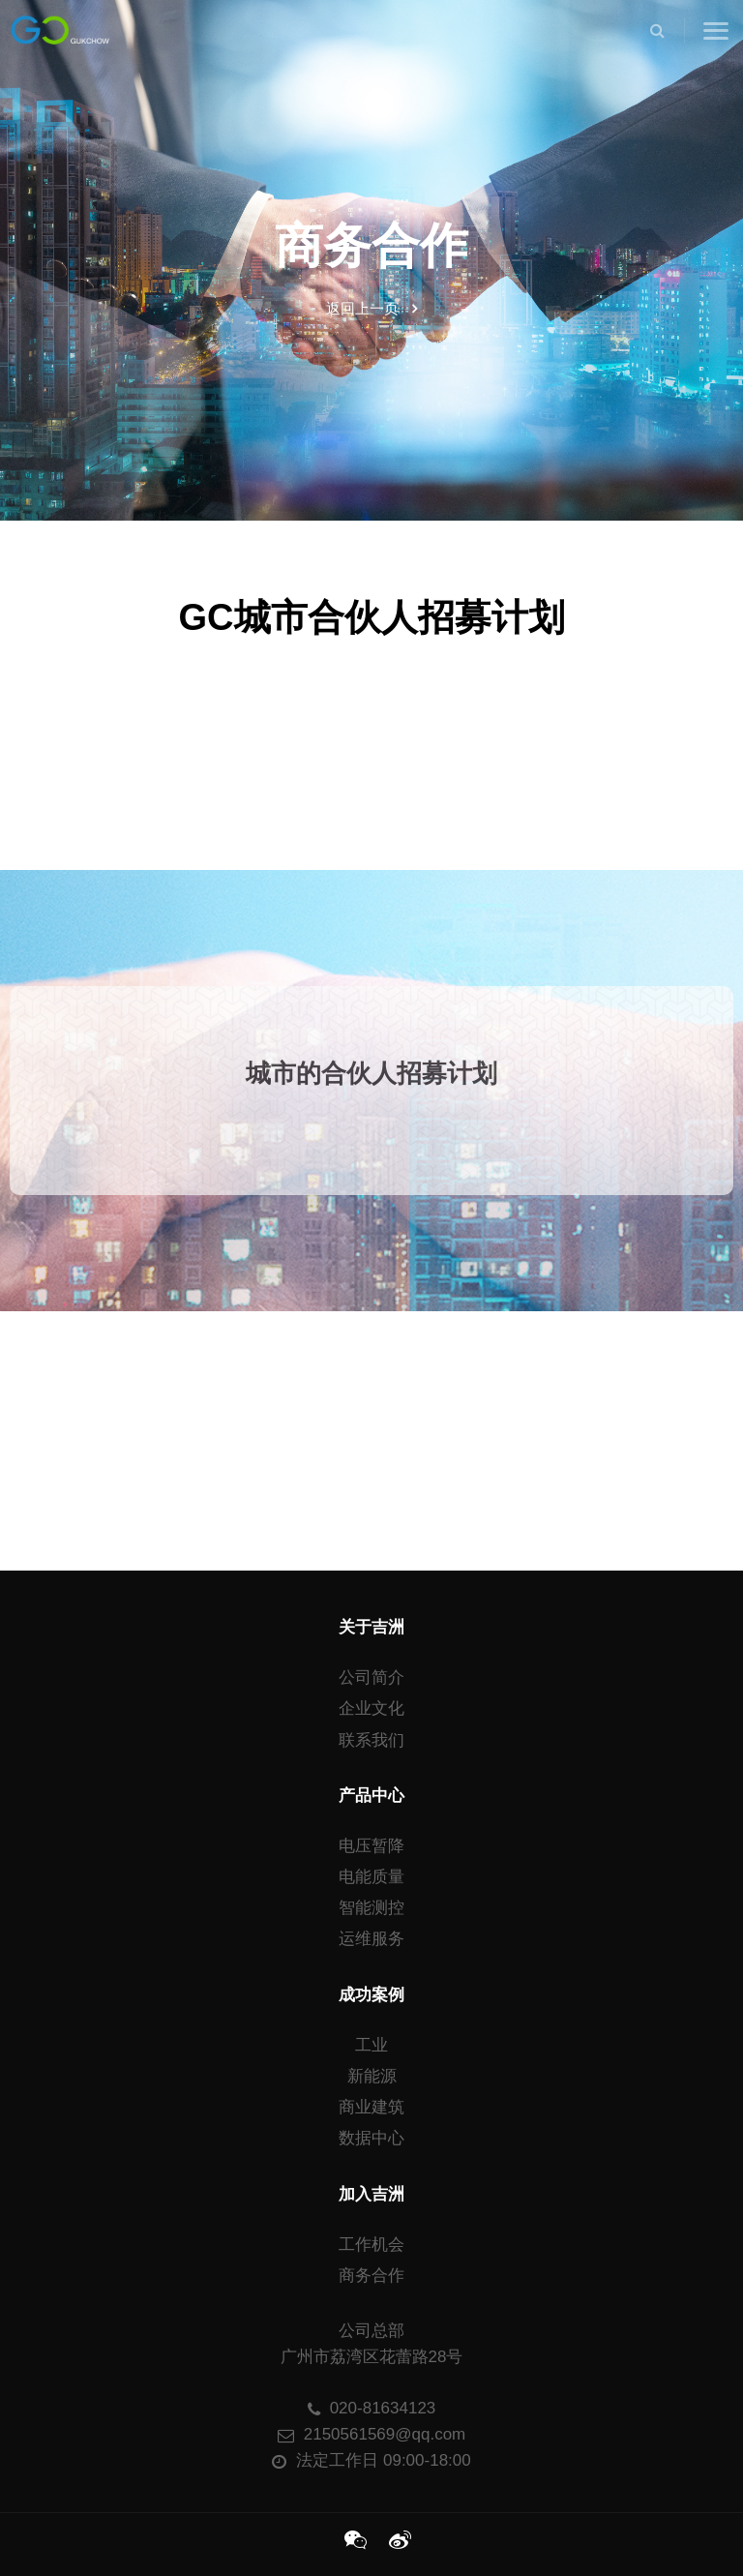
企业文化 (371, 1708)
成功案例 (371, 1995)
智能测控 (371, 1908)
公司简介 (371, 1677)
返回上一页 (371, 308)
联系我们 (371, 1740)
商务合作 (371, 2275)
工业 (371, 2045)
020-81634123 (372, 2408)
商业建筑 (371, 2107)
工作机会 (371, 2244)
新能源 (372, 2076)
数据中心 (371, 2138)
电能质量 (371, 1877)
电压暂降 (371, 1846)
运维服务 (371, 1939)
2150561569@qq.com (372, 2434)
